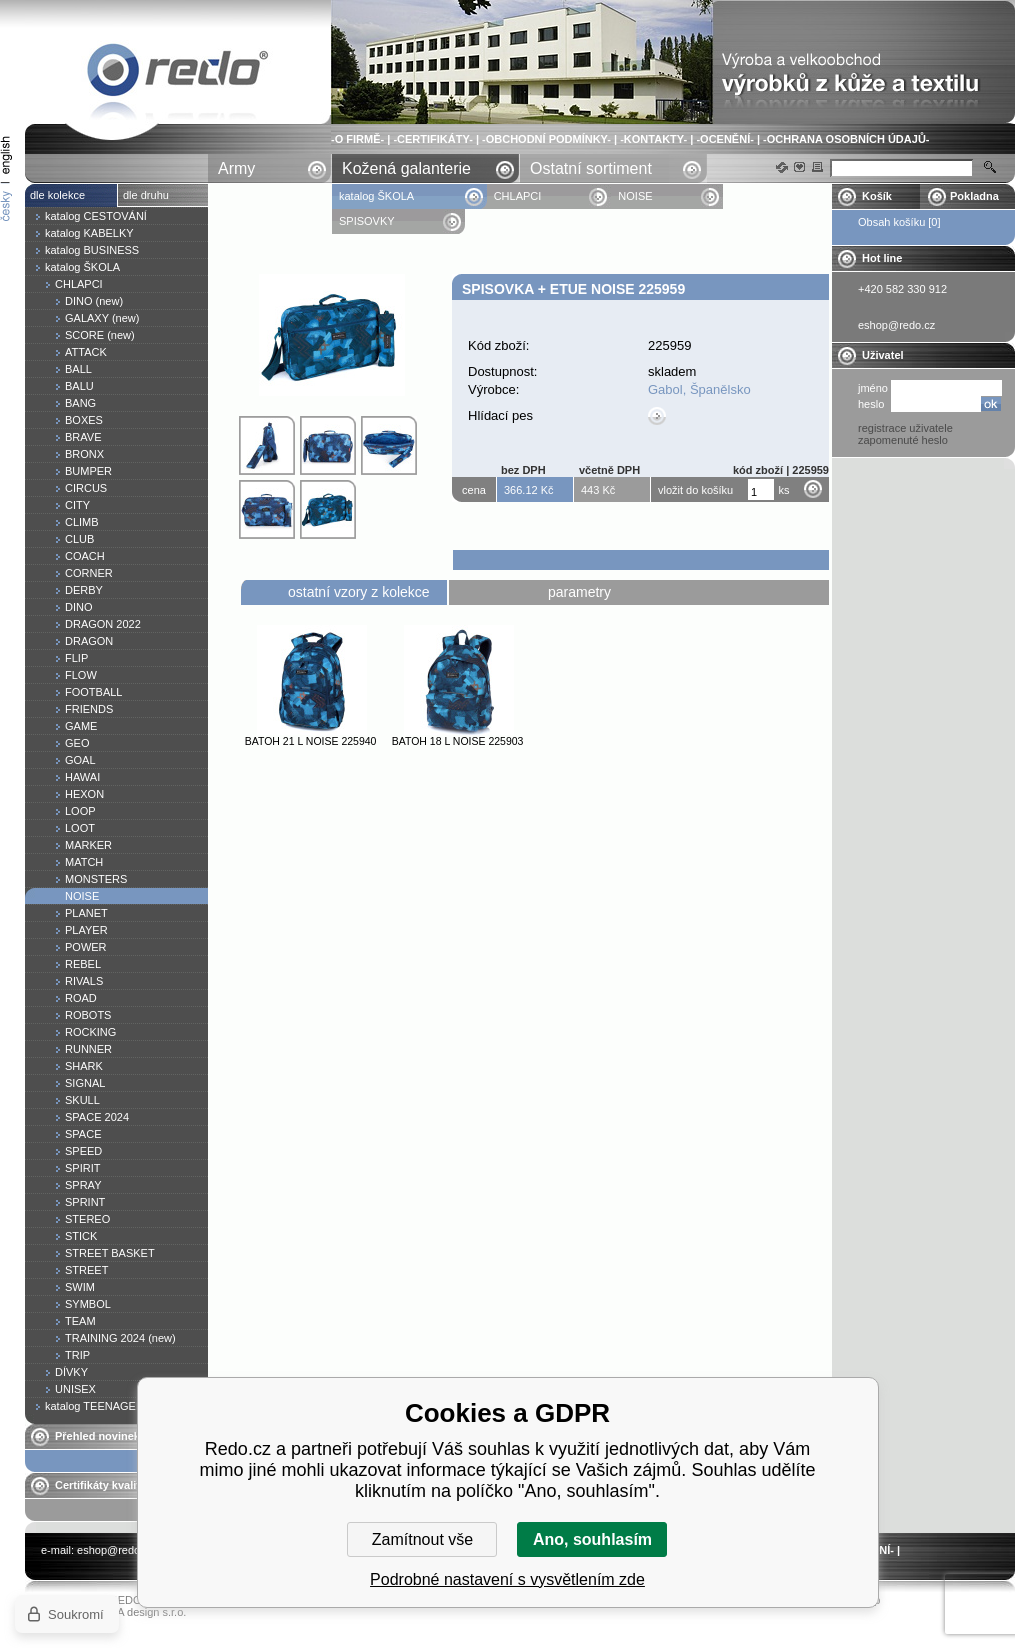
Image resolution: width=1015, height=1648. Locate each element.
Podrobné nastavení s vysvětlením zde (507, 1579)
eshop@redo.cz (115, 1550)
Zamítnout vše (422, 1539)
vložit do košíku (695, 490)
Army (236, 168)
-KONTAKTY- (653, 139)
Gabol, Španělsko (699, 389)
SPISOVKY (367, 221)
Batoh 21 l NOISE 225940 (311, 741)
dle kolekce (57, 195)
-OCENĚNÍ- (724, 139)
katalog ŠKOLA (378, 196)
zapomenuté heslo (903, 440)
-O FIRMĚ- (357, 139)
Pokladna (974, 196)
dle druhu (146, 195)
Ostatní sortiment (591, 168)
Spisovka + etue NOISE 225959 (178, 73)
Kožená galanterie (406, 168)
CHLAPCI (518, 196)
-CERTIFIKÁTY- (432, 139)
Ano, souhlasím (592, 1539)
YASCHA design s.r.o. (133, 1612)
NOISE (635, 196)
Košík (877, 196)
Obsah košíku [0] (899, 222)
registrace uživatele (905, 428)
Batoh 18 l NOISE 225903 (458, 741)
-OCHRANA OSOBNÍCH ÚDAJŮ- (846, 139)
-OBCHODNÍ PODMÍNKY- (546, 139)
